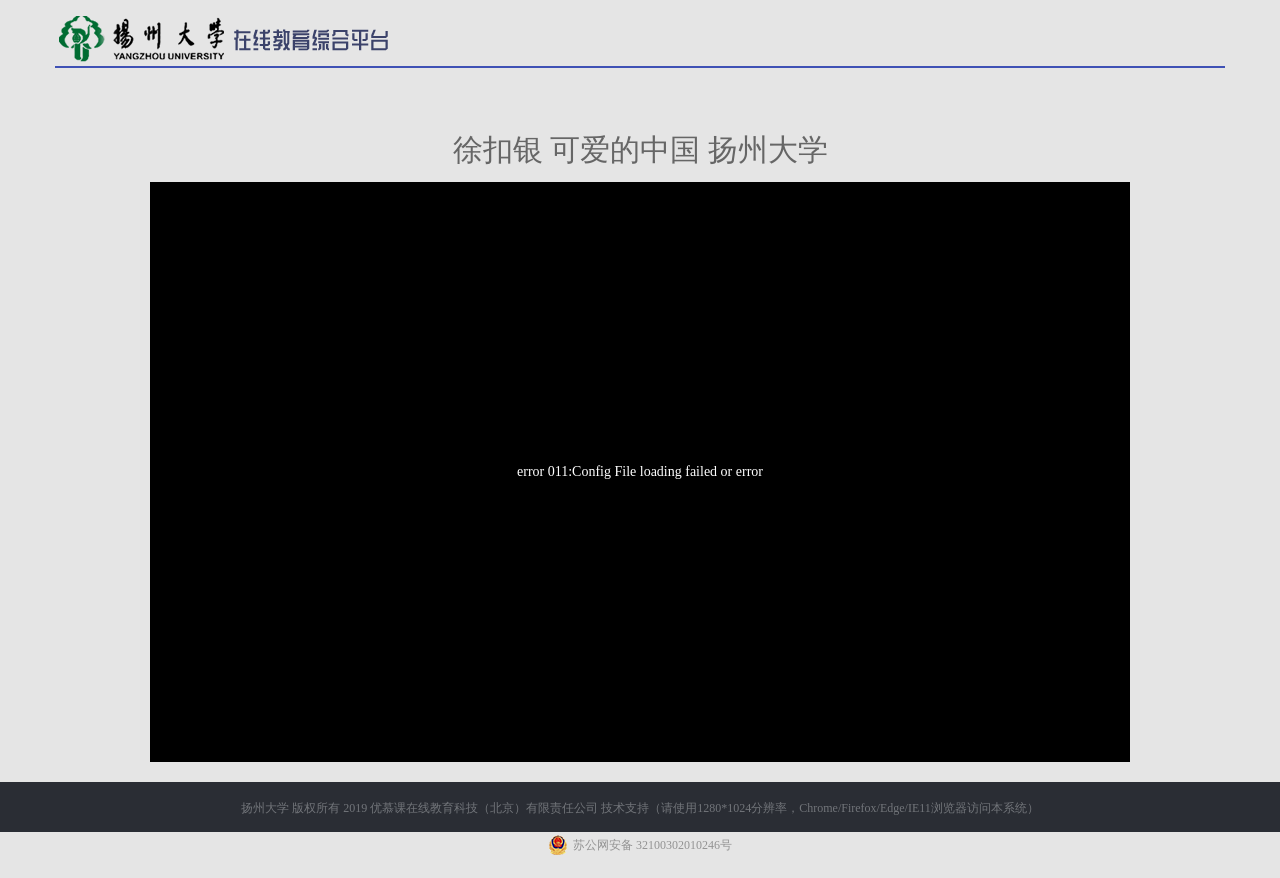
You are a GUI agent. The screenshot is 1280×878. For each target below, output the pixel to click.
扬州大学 (265, 808)
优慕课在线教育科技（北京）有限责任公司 (484, 808)
